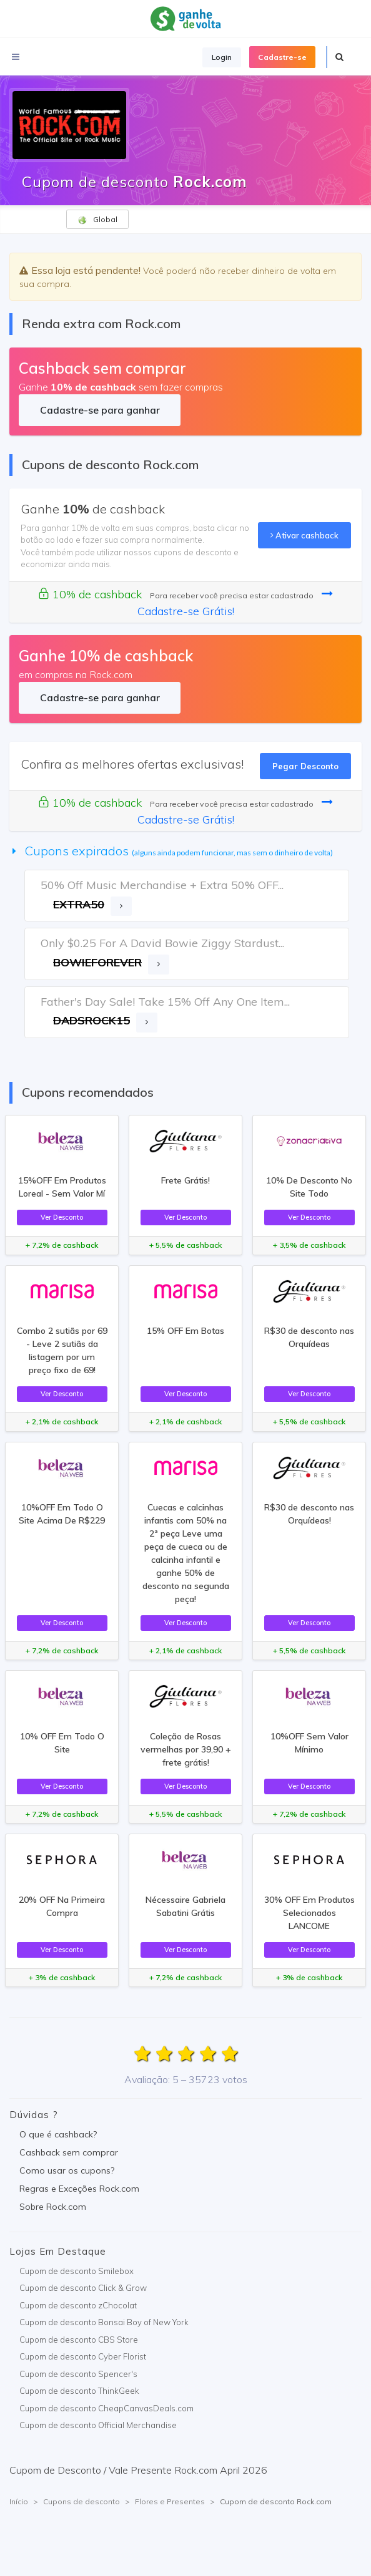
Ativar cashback (304, 535)
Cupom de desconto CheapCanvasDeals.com (106, 2408)
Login (222, 57)
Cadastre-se (282, 57)
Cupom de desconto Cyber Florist (82, 2356)
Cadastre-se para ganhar (100, 410)
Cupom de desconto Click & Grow (83, 2288)
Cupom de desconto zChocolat (78, 2305)
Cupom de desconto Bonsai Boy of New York (104, 2322)
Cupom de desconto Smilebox (76, 2271)
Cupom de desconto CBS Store (78, 2340)
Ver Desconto (62, 1217)
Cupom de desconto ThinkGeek (79, 2391)
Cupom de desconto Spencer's (78, 2374)
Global (97, 220)
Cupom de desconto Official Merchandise (98, 2425)
